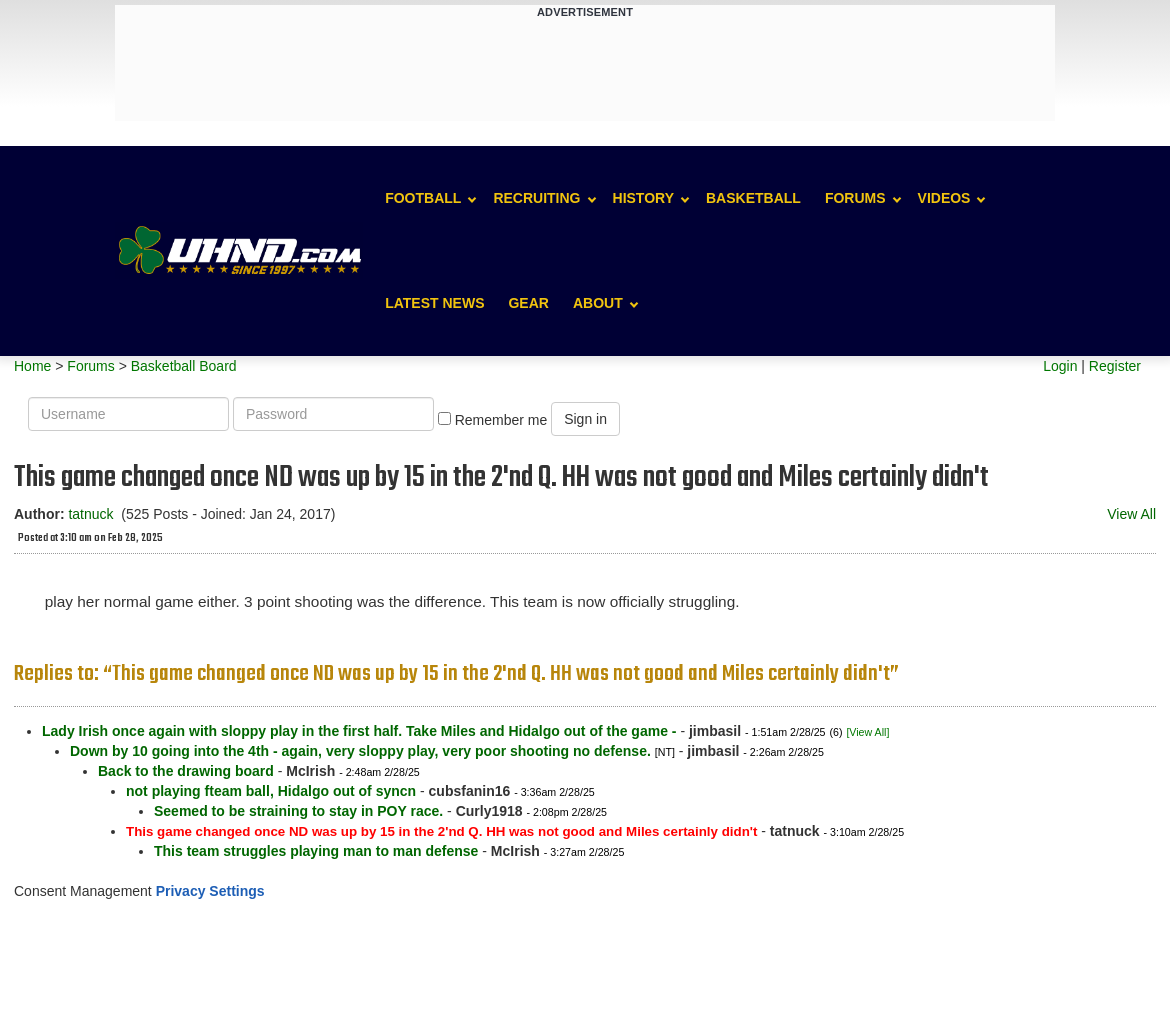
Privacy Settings (210, 891)
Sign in (585, 419)
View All (1131, 514)
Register (1115, 366)
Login (1060, 366)
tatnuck (90, 514)
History (643, 198)
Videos (944, 198)
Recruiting (536, 198)
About (598, 303)
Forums (855, 198)
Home (32, 366)
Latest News (434, 303)
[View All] (867, 732)
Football (423, 198)
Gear (528, 303)
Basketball (753, 198)
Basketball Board (184, 366)
